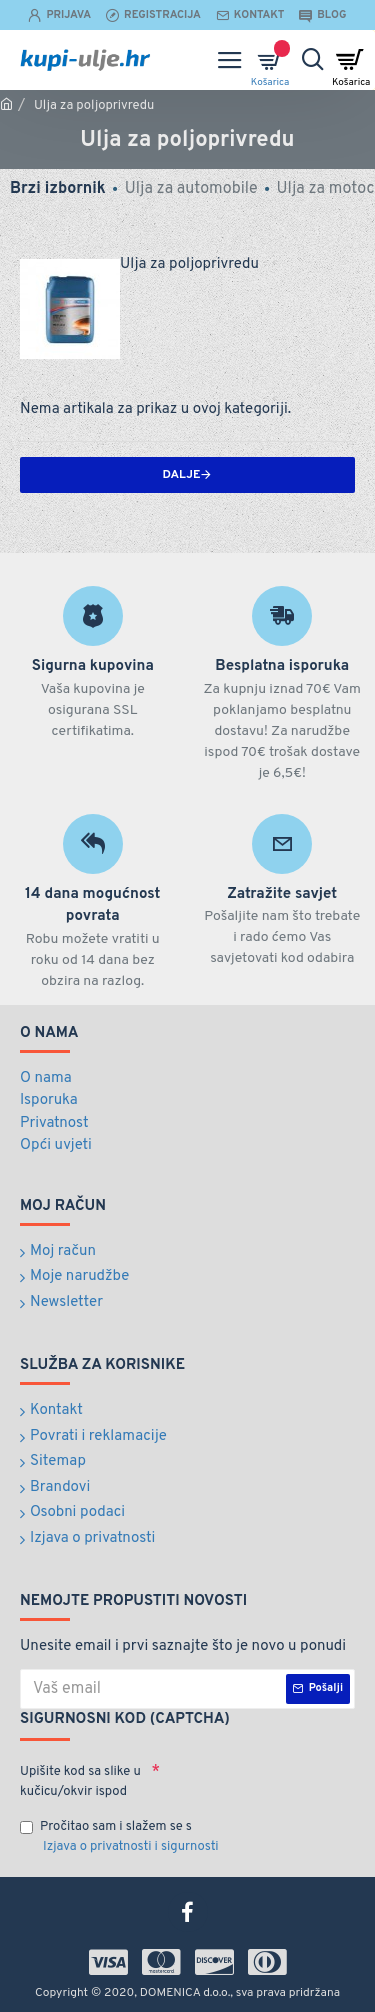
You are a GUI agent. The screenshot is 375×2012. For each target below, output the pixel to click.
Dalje (182, 475)
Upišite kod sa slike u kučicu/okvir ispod (80, 1782)
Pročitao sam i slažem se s (121, 1838)
